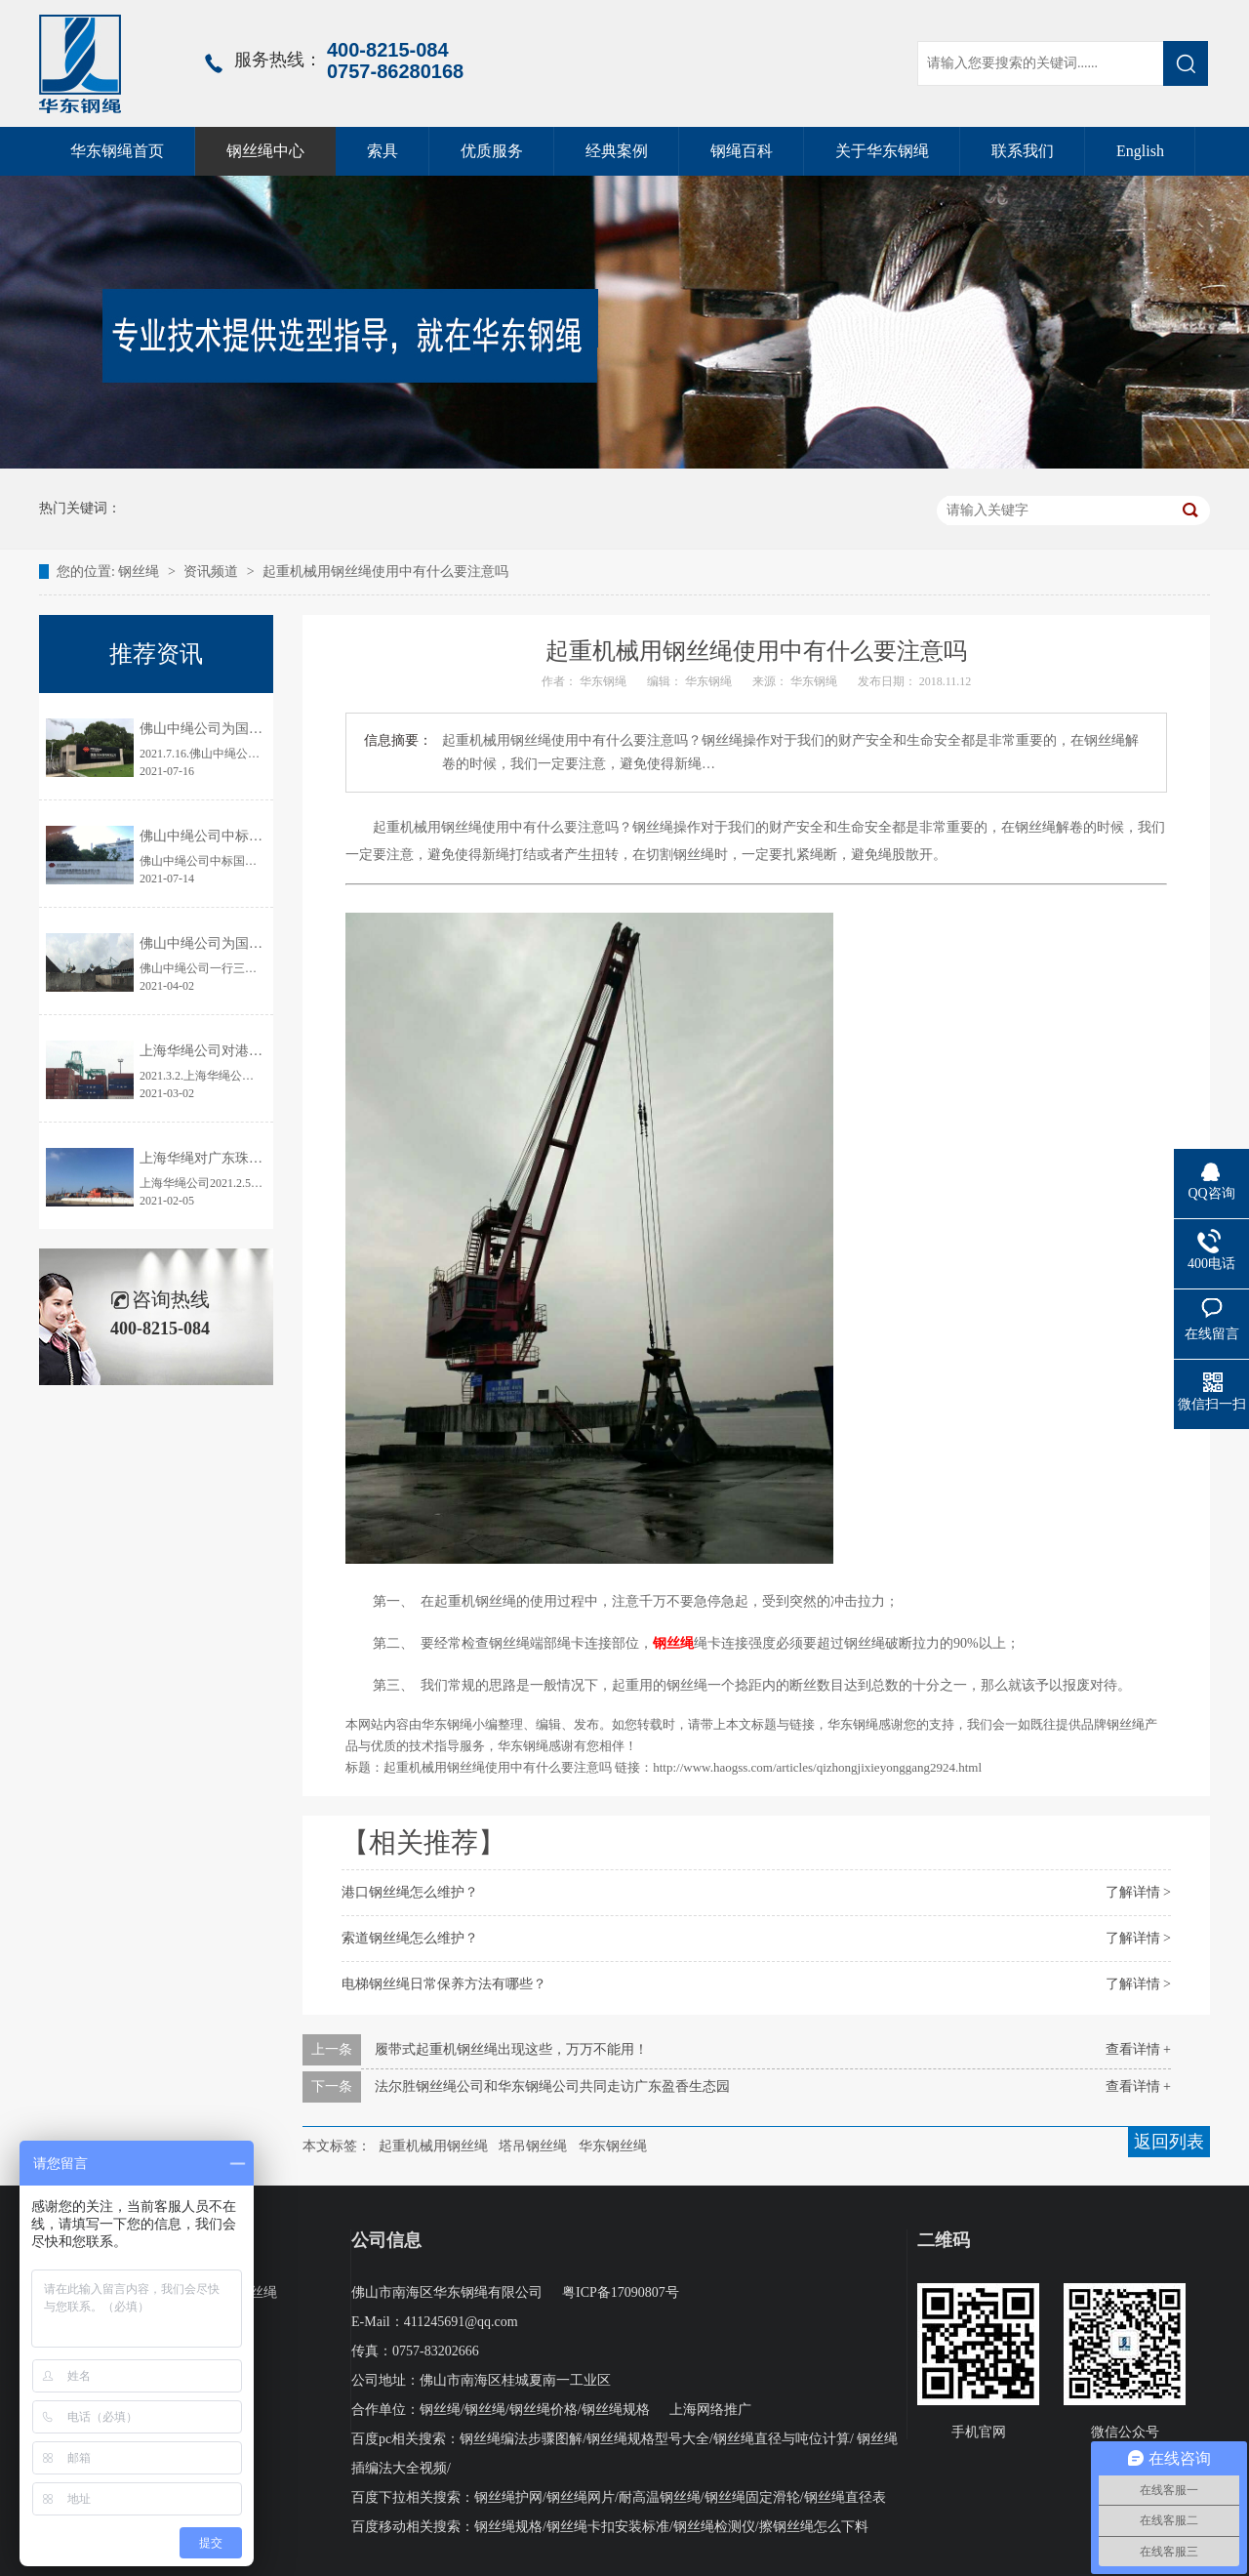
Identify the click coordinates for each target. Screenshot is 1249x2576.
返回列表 (1169, 2141)
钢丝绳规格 (616, 2409)
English (1140, 151)
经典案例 (616, 151)
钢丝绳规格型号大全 (647, 2439)
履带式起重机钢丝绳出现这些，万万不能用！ (511, 2049)
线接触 (215, 2351)
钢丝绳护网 (508, 2497)
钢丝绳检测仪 (714, 2526)
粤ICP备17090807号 (620, 2292)
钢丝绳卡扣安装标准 (607, 2526)
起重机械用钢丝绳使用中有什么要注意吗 (385, 571)
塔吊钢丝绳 (533, 2146)
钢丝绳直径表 (845, 2497)
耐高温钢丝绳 (660, 2497)
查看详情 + (1138, 2049)
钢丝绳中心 (265, 151)
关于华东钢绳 (882, 151)
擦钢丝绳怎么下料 (813, 2526)
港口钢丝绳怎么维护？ (410, 1892)
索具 (382, 151)
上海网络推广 (710, 2409)
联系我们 (1022, 151)
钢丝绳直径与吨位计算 (781, 2439)
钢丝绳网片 (580, 2497)
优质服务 (492, 151)
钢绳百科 (741, 151)
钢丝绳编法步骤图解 (521, 2439)
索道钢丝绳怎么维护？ (410, 1938)
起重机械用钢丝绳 (433, 2146)
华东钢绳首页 (117, 151)
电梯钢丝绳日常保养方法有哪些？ (444, 1984)
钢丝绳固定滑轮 (752, 2497)
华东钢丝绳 (613, 2146)
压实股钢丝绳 (236, 2292)
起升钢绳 (222, 2321)
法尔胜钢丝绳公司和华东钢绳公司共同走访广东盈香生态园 (552, 2086)
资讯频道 (210, 571)
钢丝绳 (140, 571)
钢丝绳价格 (543, 2409)
